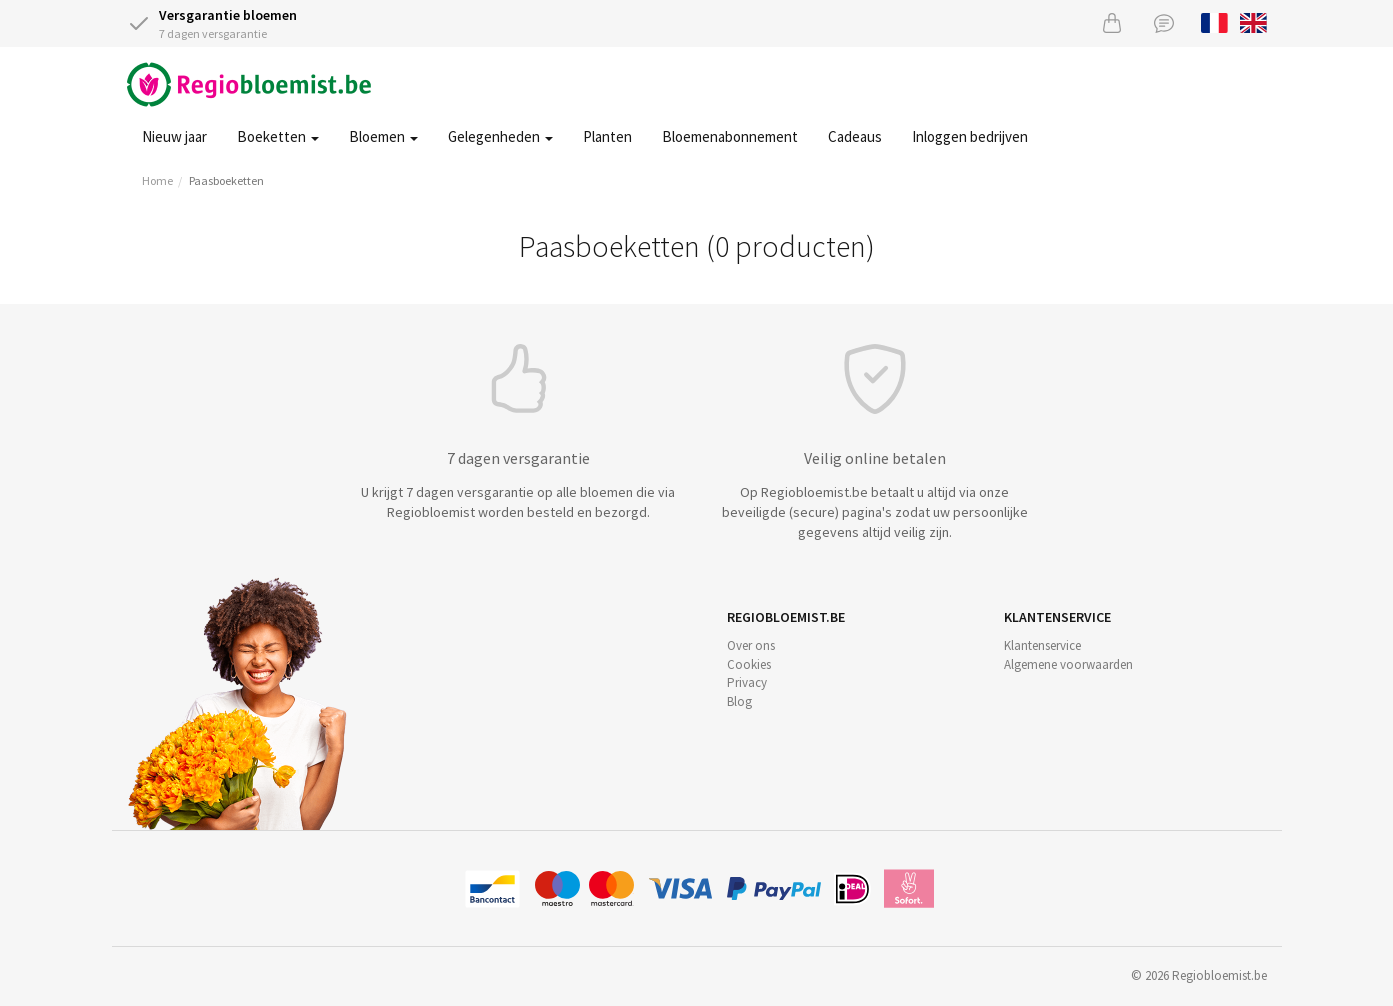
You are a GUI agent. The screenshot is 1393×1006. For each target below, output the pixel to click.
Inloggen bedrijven (970, 136)
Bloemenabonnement (730, 136)
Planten (607, 136)
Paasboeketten (226, 180)
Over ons (751, 645)
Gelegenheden (500, 136)
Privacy (747, 682)
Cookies (749, 664)
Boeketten (278, 136)
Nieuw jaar (174, 136)
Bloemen (383, 136)
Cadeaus (855, 136)
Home (157, 180)
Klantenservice (1042, 645)
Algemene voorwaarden (1068, 664)
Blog (739, 701)
